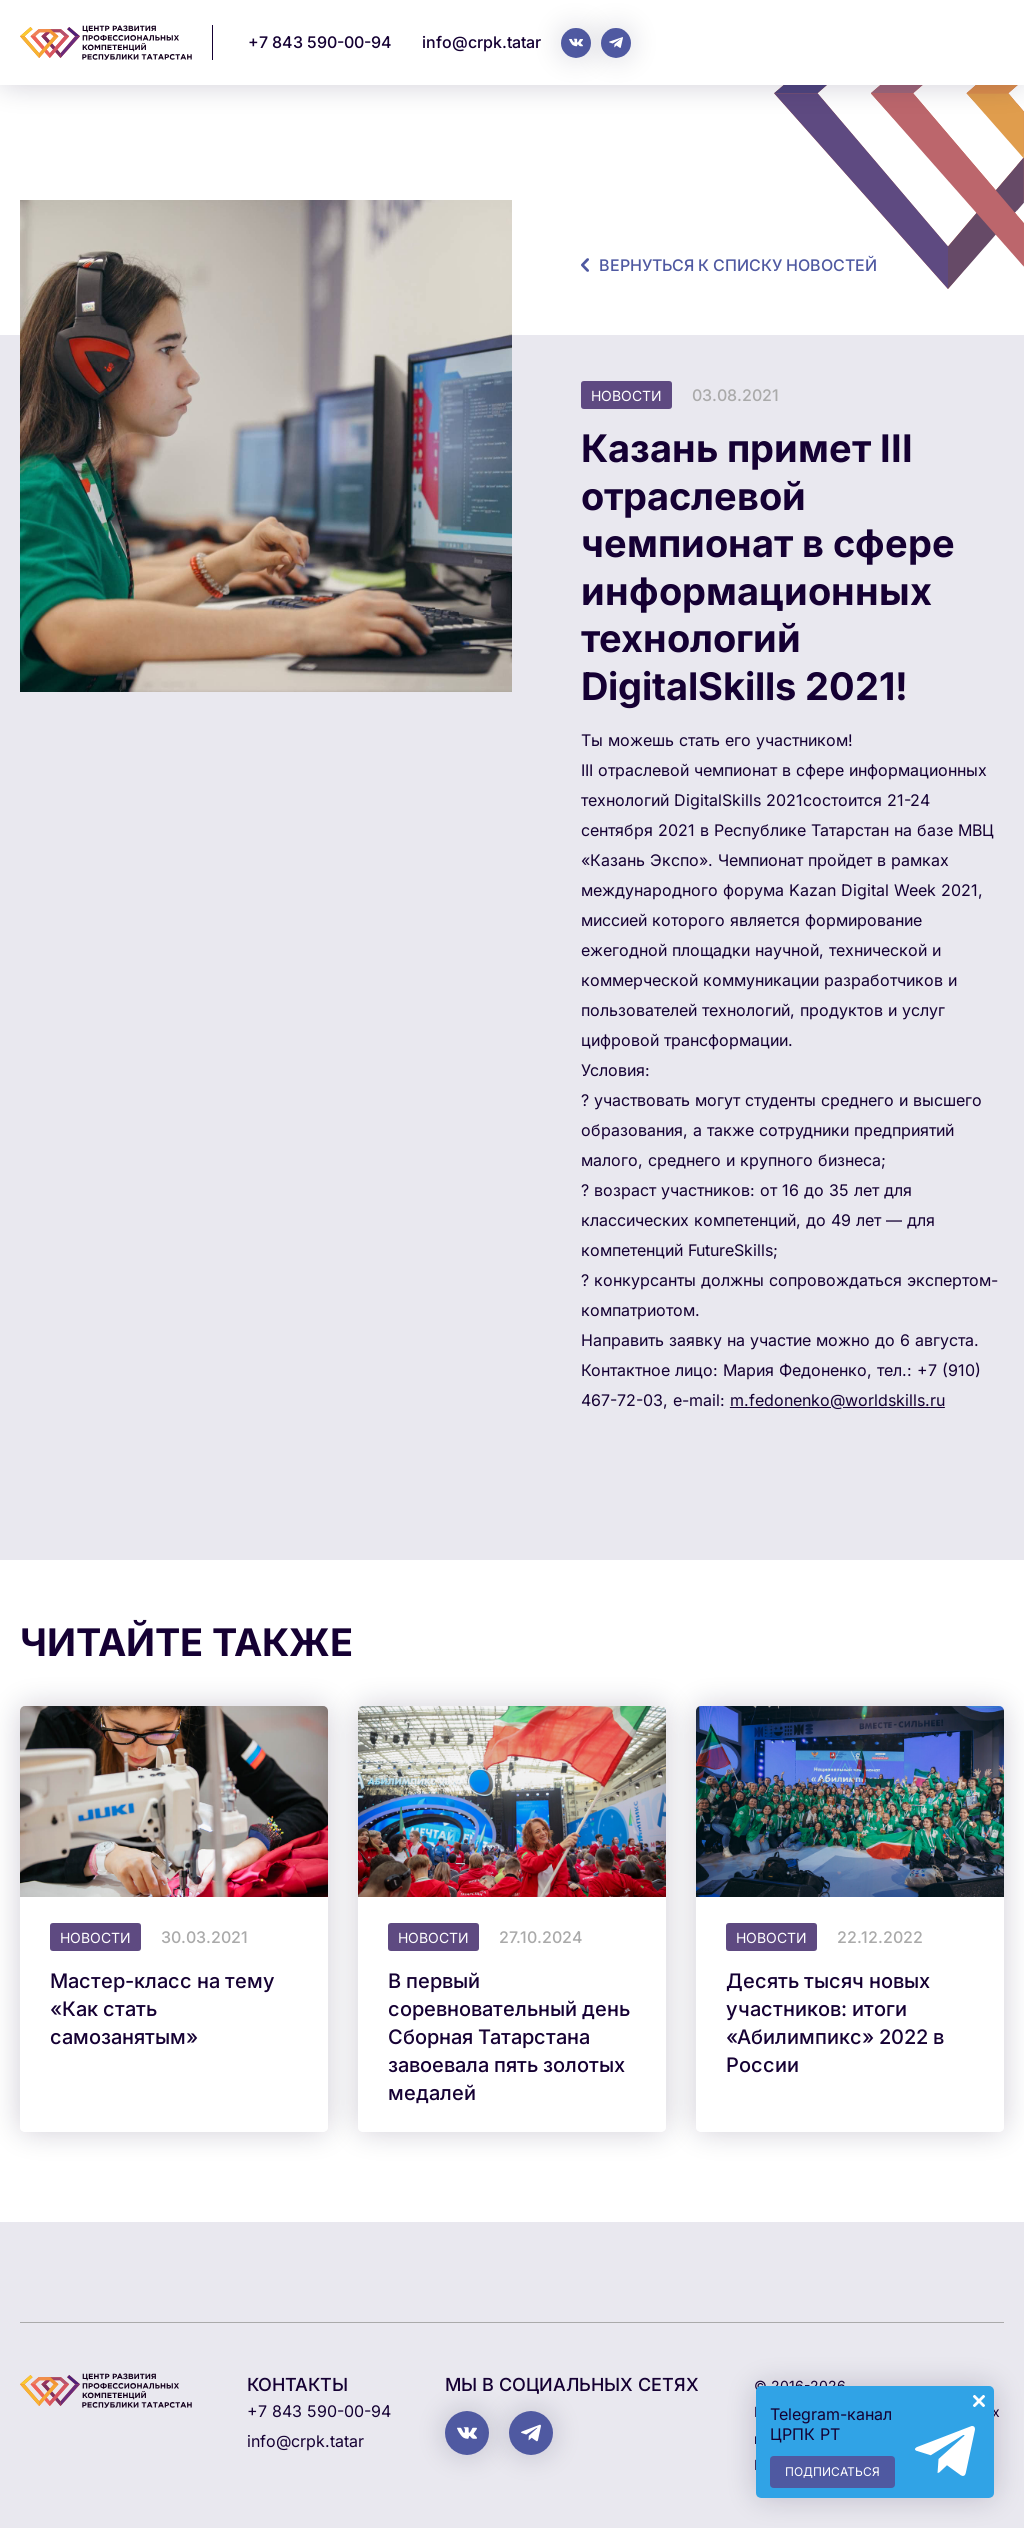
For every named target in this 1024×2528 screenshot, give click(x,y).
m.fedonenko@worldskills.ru (837, 1400)
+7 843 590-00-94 (320, 42)
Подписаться (832, 2471)
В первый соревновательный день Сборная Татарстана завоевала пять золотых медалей (509, 2037)
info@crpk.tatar (481, 42)
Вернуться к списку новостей (738, 265)
